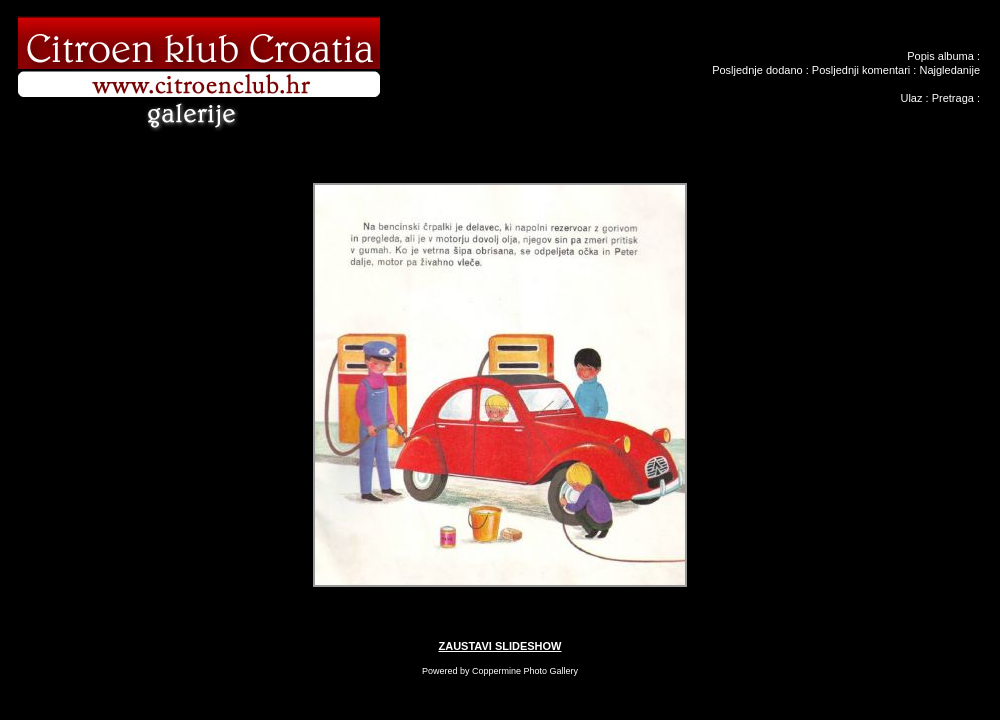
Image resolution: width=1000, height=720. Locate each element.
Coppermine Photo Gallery (525, 671)
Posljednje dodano (757, 70)
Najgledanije (949, 70)
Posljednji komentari (861, 70)
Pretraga (953, 98)
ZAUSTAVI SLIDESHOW (499, 646)
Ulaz (911, 98)
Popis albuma (940, 56)
